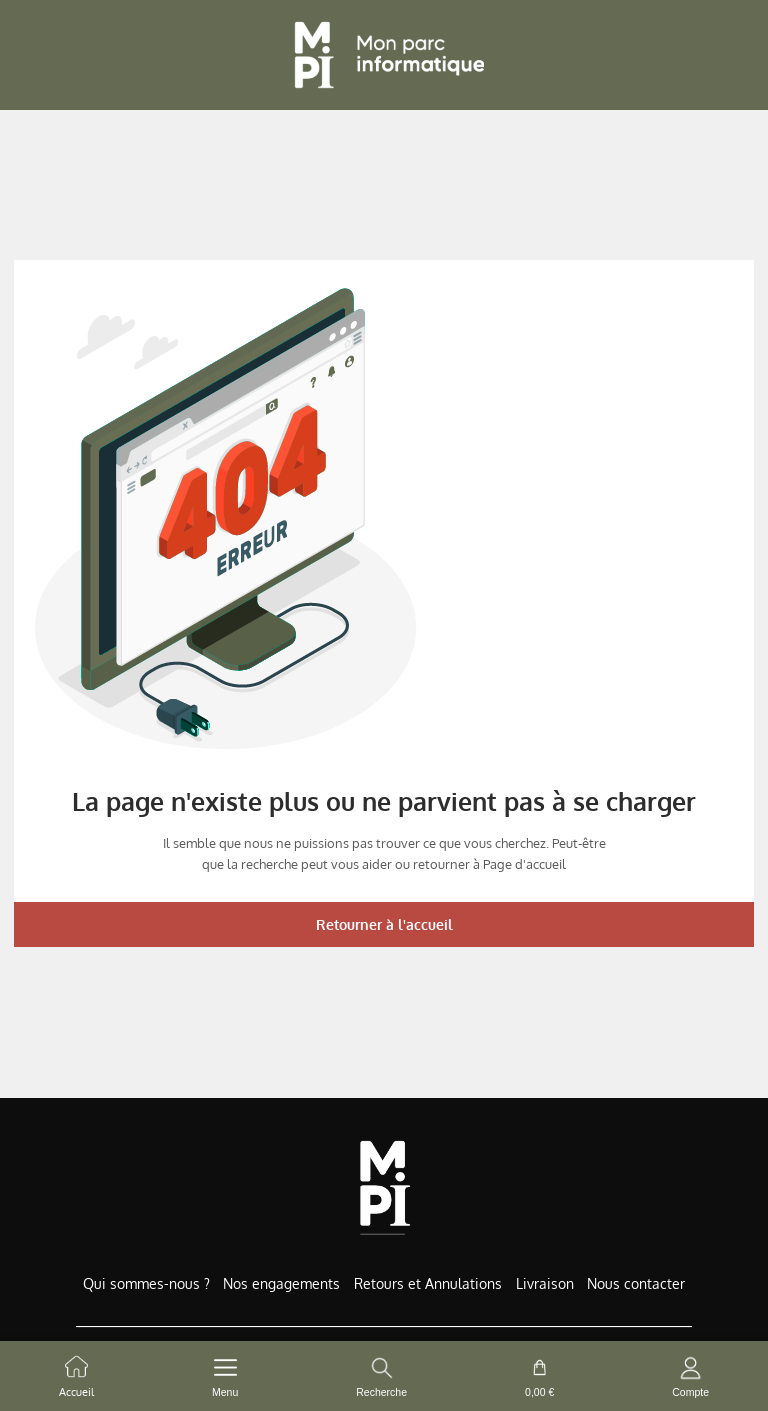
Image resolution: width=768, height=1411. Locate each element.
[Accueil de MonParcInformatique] (384, 1187)
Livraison (545, 1283)
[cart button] (539, 1376)
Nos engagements (281, 1283)
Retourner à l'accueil (384, 924)
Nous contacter (636, 1283)
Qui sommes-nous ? (146, 1283)
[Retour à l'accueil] (384, 55)
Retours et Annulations (428, 1283)
